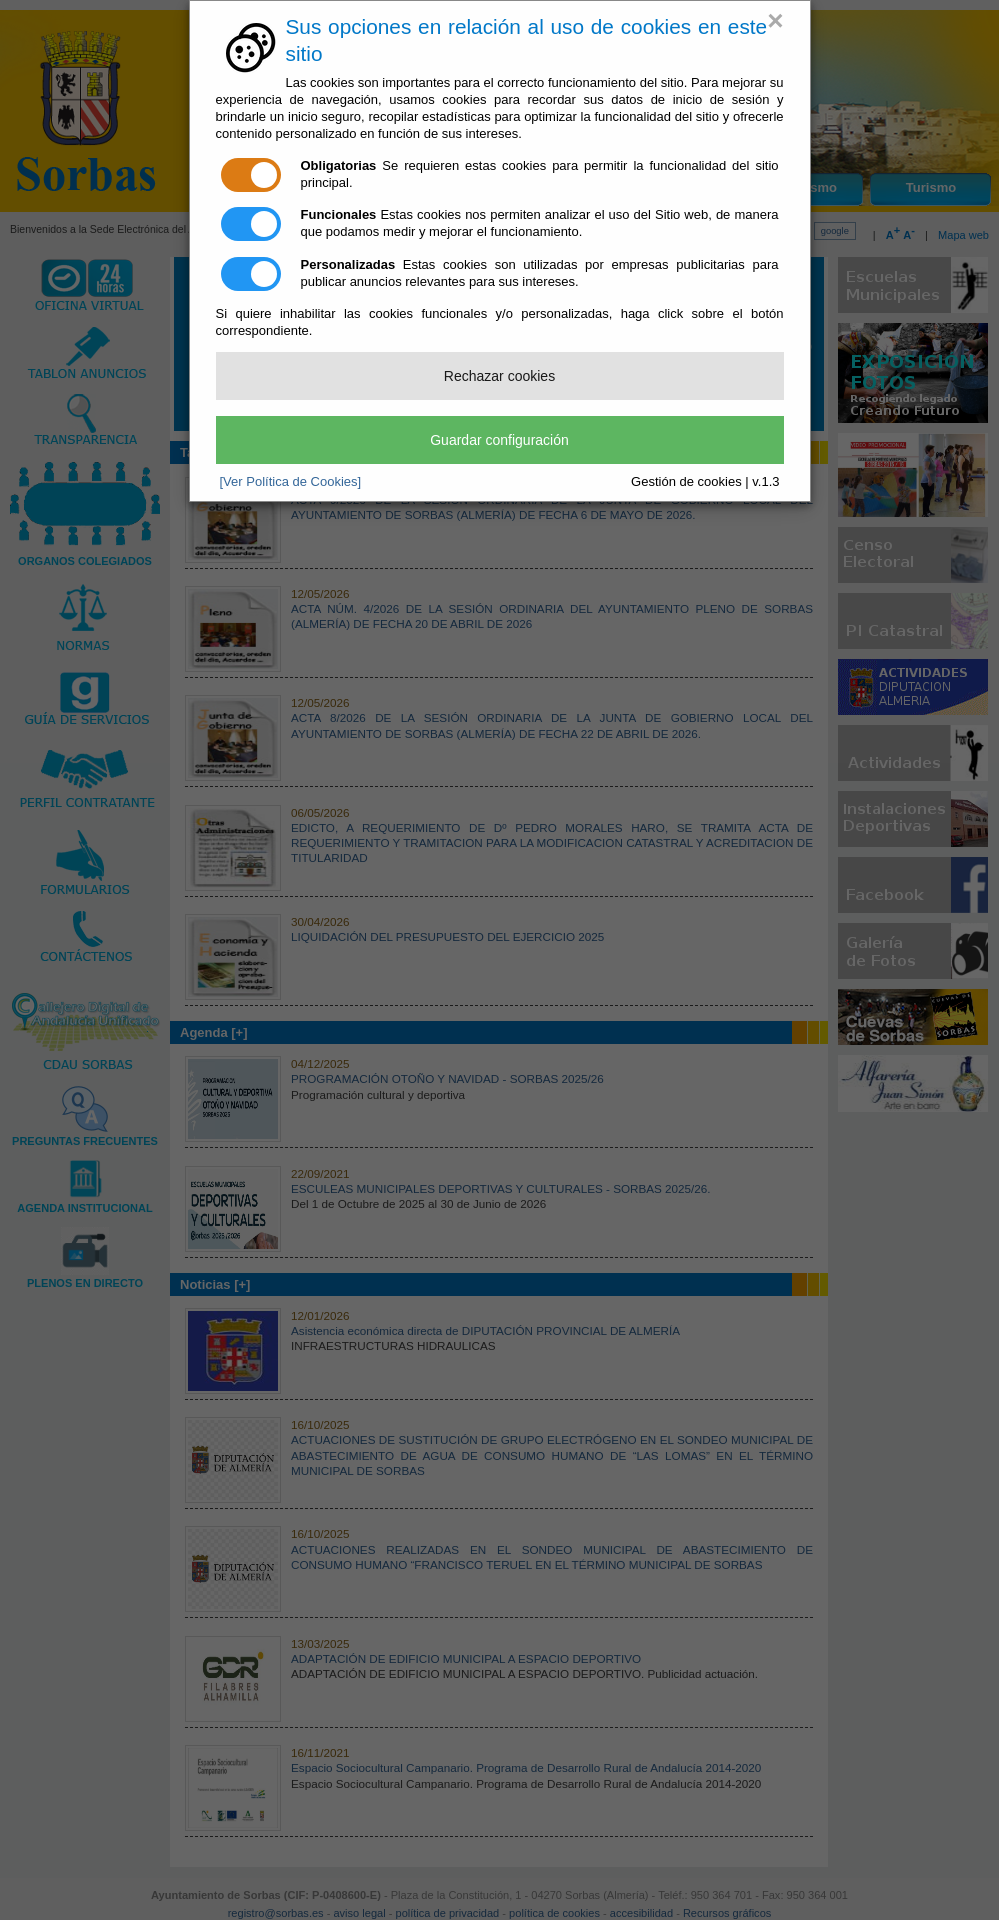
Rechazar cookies (499, 376)
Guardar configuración (499, 440)
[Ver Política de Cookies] (291, 481)
